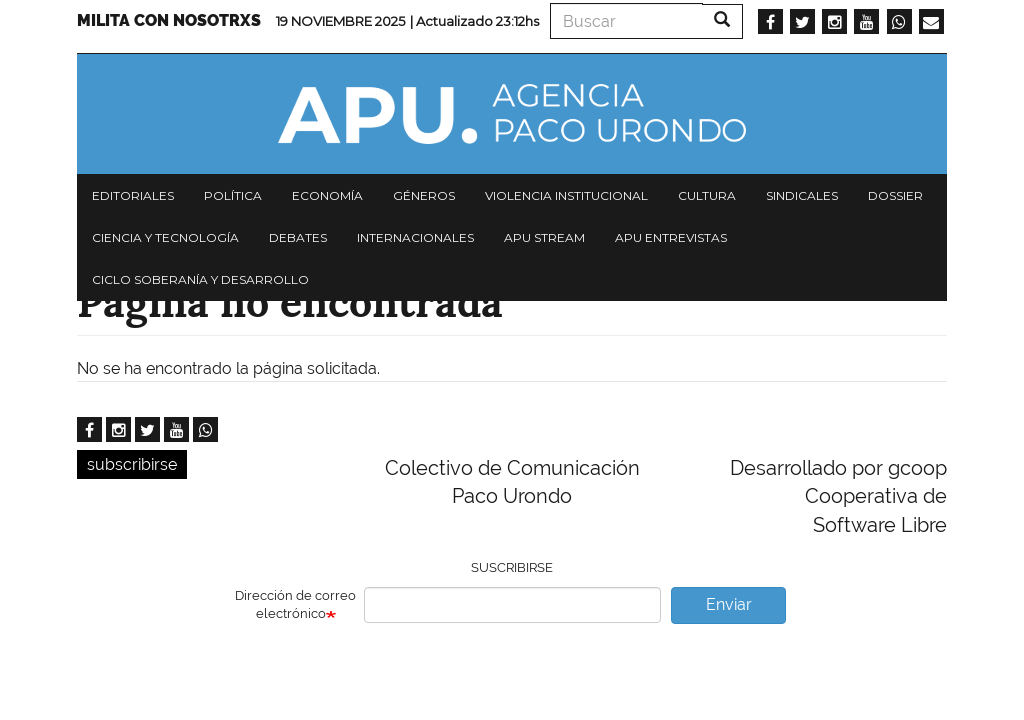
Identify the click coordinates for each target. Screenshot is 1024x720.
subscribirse (132, 464)
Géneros (424, 195)
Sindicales (802, 195)
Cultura (707, 195)
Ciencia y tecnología (165, 237)
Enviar (729, 604)
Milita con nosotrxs (169, 20)
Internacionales (415, 237)
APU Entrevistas (671, 237)
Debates (298, 237)
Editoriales (133, 195)
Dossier (895, 195)
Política (233, 195)
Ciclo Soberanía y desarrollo (200, 279)
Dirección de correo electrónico (295, 605)
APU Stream (544, 237)
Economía (327, 195)
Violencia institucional (566, 195)
